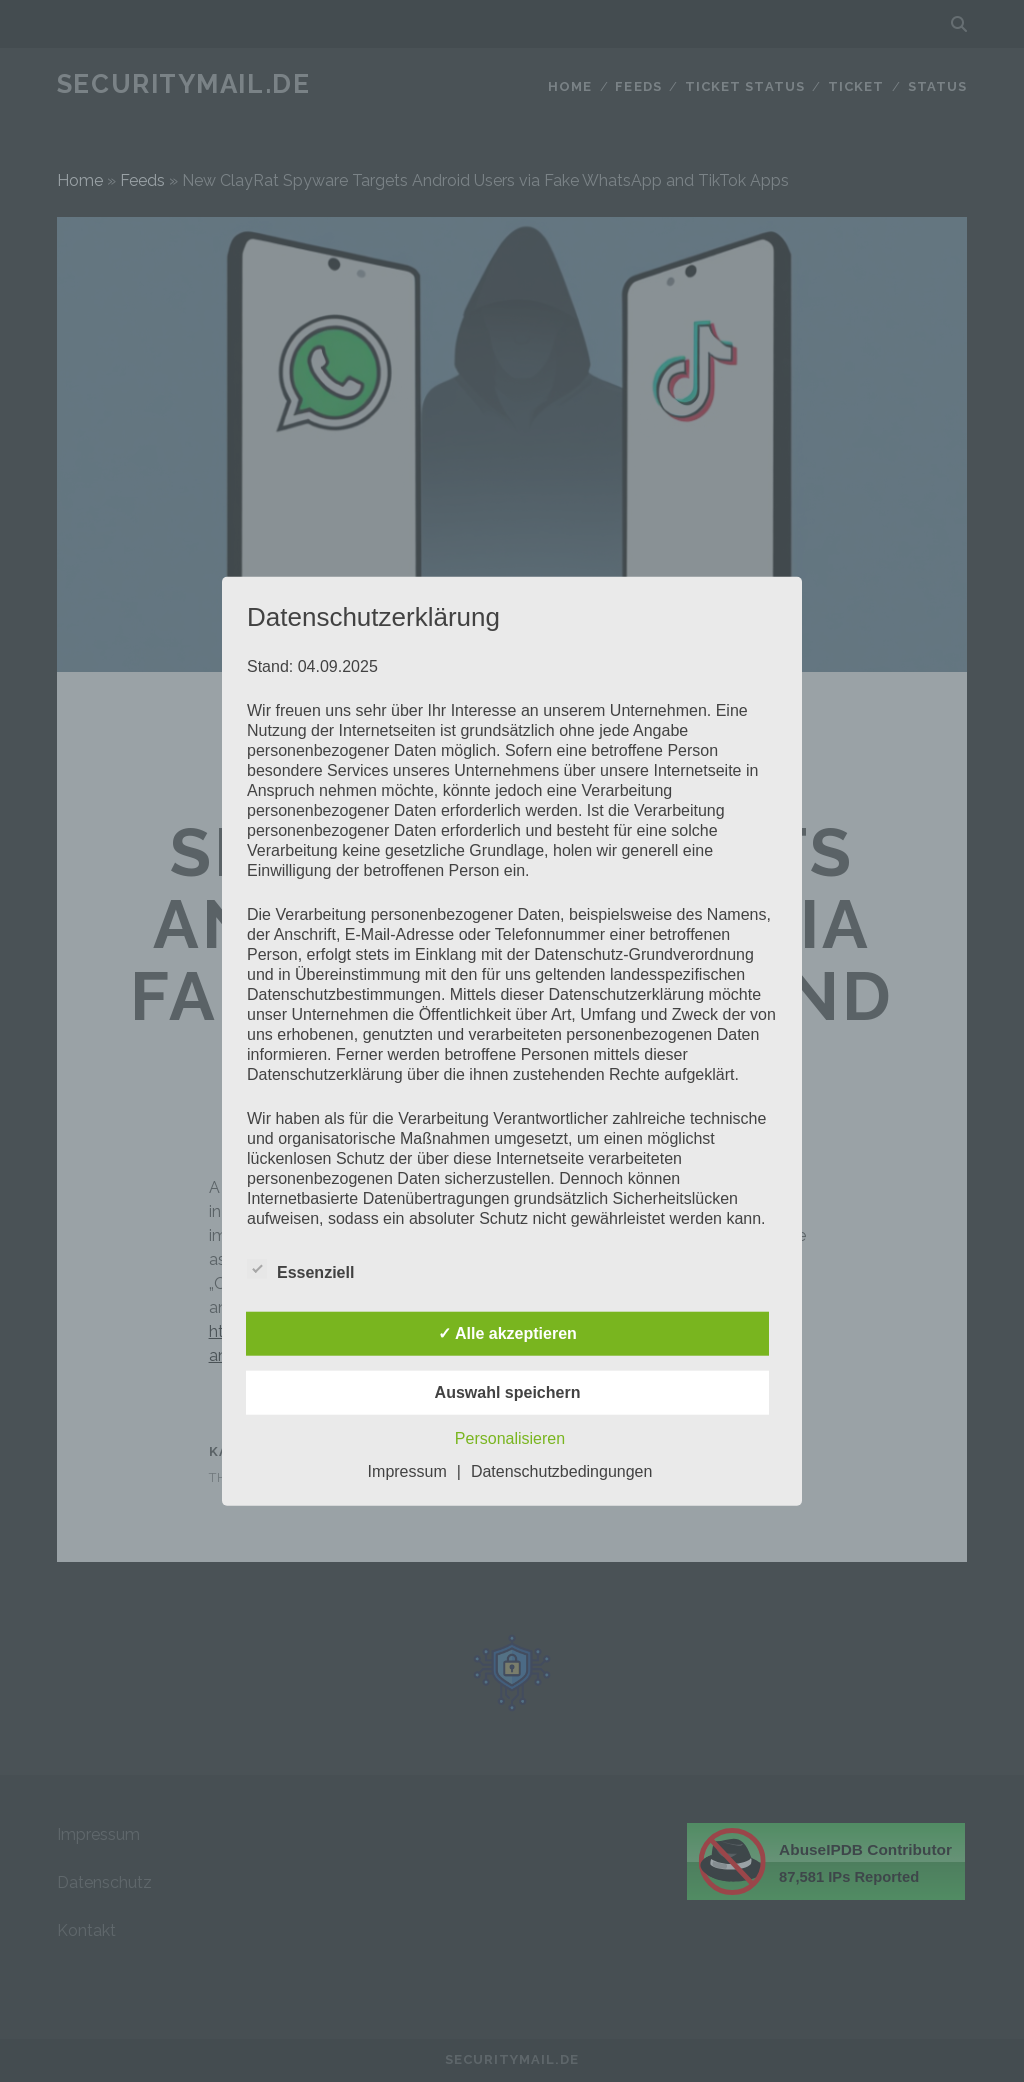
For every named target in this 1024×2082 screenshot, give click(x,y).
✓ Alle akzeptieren (507, 1332)
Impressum (407, 1470)
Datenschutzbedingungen (561, 1470)
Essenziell (300, 1269)
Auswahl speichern (508, 1391)
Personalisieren (510, 1437)
